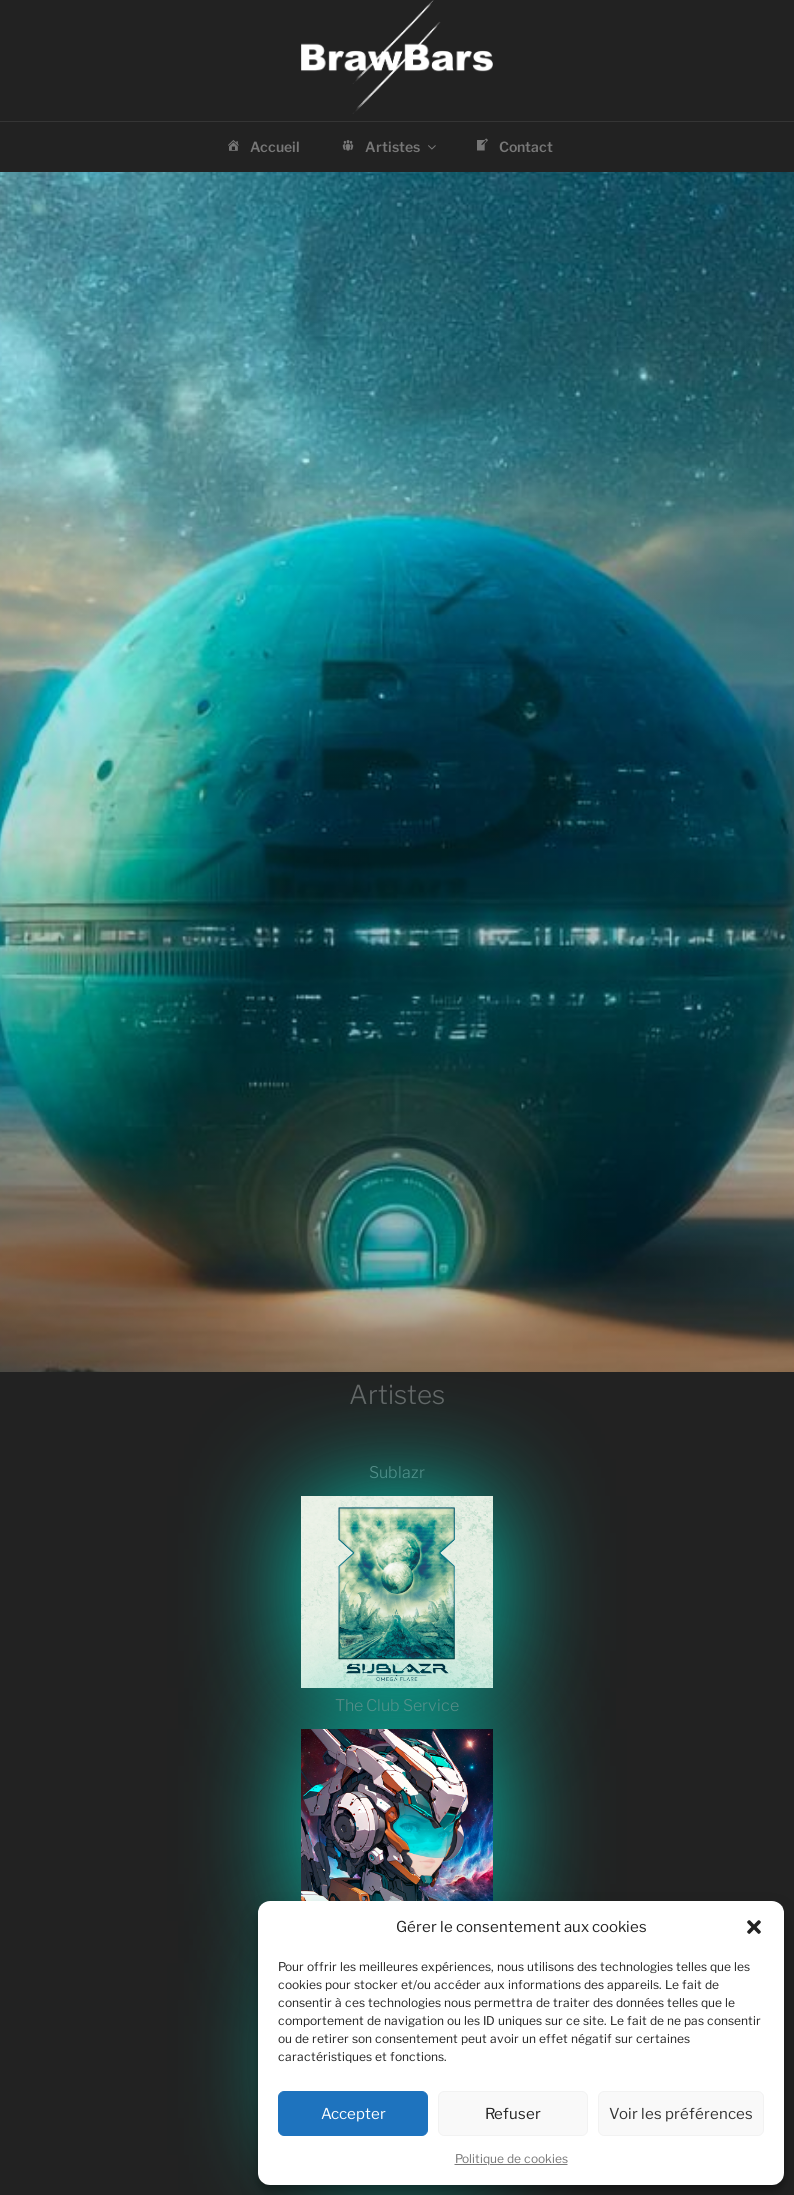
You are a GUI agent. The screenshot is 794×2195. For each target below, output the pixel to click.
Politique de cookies (511, 2158)
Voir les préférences (681, 2114)
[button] (754, 1927)
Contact (512, 148)
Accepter (353, 2114)
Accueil (261, 148)
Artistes (388, 148)
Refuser (513, 2114)
